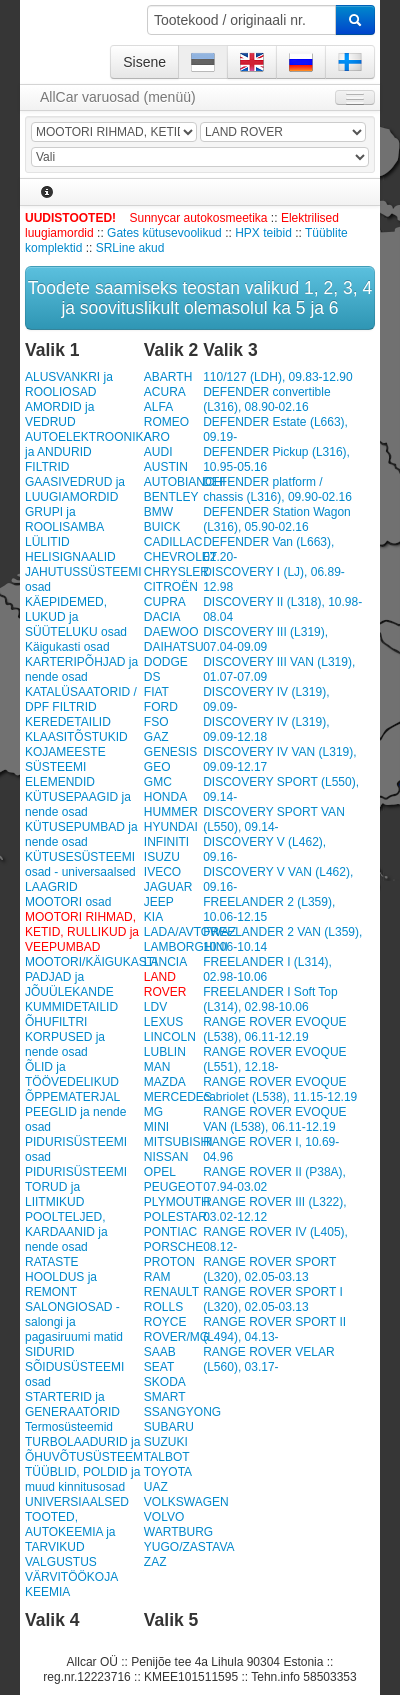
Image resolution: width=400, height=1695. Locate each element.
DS (152, 677)
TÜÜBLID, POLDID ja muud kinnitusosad (82, 1479)
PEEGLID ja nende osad (75, 1119)
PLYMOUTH (177, 1202)
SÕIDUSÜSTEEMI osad (74, 1374)
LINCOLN (170, 1037)
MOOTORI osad (68, 902)
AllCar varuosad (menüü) (118, 97)
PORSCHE (173, 1247)
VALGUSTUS (61, 1562)
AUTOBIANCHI (185, 482)
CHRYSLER (176, 572)
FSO (156, 722)
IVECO (162, 872)
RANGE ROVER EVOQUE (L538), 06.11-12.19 (274, 1029)
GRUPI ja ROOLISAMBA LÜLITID (64, 527)
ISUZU (162, 857)
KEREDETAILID (68, 722)
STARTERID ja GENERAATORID (72, 1404)
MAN (157, 1067)
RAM (157, 1277)
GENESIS (170, 752)
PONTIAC (170, 1232)
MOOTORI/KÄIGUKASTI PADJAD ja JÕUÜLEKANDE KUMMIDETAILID (83, 984)
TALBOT (167, 1457)
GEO (157, 767)
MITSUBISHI (178, 1142)
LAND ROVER (165, 984)
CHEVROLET (180, 557)
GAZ (156, 737)
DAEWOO (171, 632)
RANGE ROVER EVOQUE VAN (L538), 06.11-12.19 (274, 1119)
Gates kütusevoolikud (164, 233)
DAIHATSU (174, 647)
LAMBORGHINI (186, 947)
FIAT (156, 692)
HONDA (165, 797)
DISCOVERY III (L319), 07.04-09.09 (265, 639)
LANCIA (165, 962)
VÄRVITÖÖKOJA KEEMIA (71, 1584)
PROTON (169, 1262)
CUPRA (165, 602)
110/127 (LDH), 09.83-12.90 (277, 377)
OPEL (160, 1172)
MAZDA (165, 1082)
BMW (158, 512)
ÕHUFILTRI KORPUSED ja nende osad (65, 1037)
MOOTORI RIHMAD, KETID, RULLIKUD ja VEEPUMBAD (82, 932)
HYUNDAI (171, 827)
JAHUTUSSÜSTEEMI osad (83, 579)
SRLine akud (130, 248)
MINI (156, 1127)
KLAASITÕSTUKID (76, 737)
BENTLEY (171, 497)
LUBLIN (165, 1052)
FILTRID (47, 467)
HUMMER (171, 812)
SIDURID (49, 1352)
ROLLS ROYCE (165, 1314)
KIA (153, 917)
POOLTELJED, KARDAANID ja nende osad (66, 1232)
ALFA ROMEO (166, 414)
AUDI (158, 452)
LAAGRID (51, 887)
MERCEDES (178, 1097)
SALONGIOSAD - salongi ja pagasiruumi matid (74, 1322)
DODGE (166, 662)
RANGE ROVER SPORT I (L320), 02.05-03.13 (273, 1299)
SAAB (160, 1352)
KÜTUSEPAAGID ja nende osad (78, 804)
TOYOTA (168, 1472)
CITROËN (171, 587)
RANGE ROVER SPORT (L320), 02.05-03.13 (269, 1269)
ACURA (165, 392)
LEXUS (163, 1022)
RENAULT (171, 1292)
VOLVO (164, 1517)
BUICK (162, 527)
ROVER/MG (176, 1337)
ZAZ (155, 1562)
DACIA (162, 617)
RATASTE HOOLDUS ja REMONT (61, 1277)
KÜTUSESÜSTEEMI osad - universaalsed (80, 864)
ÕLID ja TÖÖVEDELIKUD (72, 1074)
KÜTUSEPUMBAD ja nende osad (81, 834)
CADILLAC (173, 542)
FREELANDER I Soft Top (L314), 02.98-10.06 (270, 999)
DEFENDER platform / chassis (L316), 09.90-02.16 (277, 489)
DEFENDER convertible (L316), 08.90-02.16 (266, 399)
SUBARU (169, 1427)
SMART (165, 1397)
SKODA (165, 1382)
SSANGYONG (182, 1412)
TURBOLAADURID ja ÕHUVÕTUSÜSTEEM (83, 1449)
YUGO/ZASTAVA (189, 1547)
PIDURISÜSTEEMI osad (76, 1149)
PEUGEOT (173, 1187)
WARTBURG (178, 1532)
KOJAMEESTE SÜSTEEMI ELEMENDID (65, 767)
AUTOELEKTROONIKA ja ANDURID (83, 444)
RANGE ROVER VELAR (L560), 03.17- (268, 1359)
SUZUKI (166, 1442)
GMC (158, 782)
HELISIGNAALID (70, 557)
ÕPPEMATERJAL (72, 1097)
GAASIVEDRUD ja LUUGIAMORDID (75, 489)
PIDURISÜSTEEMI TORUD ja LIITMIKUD (76, 1187)
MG (153, 1112)
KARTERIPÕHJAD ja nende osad (81, 669)
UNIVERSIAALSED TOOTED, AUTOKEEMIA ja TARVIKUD (77, 1524)
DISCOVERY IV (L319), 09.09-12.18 (266, 729)
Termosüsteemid (69, 1427)
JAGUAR (168, 887)
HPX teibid (263, 233)
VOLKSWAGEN (186, 1502)
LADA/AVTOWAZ (190, 932)
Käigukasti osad (67, 647)
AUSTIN (166, 467)
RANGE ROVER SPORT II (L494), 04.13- (274, 1329)
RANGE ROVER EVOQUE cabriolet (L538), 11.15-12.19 (280, 1089)
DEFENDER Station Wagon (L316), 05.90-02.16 (277, 519)
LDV (155, 1007)
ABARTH (168, 377)
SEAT (159, 1367)
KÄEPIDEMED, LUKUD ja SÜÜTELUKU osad (76, 617)
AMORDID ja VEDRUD (59, 414)
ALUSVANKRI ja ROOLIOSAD (69, 384)
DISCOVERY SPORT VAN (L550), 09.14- (274, 819)
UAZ (156, 1487)
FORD (161, 707)
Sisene (144, 62)
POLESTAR (175, 1217)
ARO (157, 437)
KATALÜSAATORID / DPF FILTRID (81, 699)
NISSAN (166, 1157)
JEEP (159, 902)
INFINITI (166, 842)
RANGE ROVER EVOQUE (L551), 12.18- (274, 1059)
